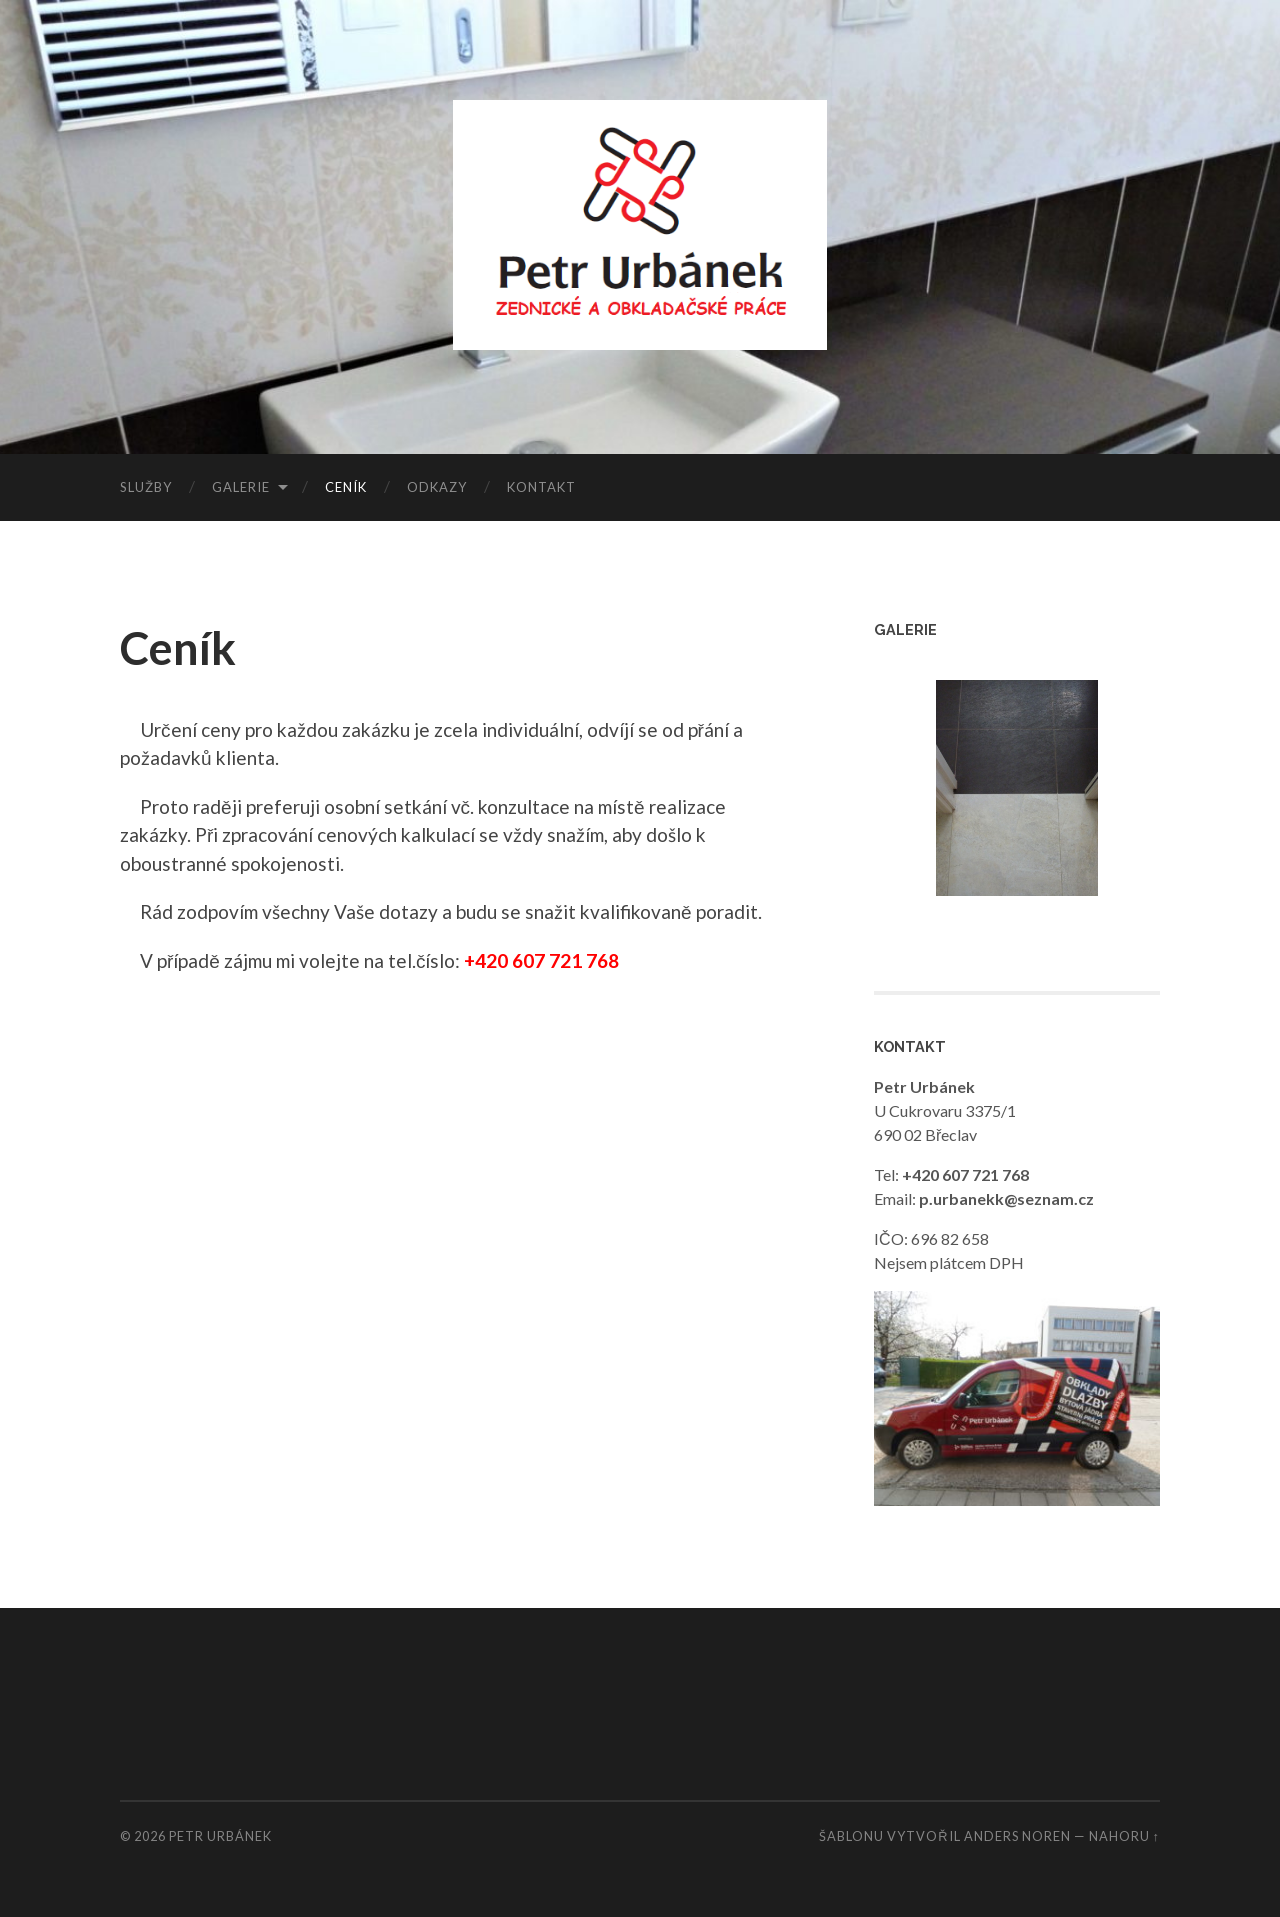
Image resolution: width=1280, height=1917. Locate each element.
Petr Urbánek (220, 1836)
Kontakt (541, 487)
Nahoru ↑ (1124, 1836)
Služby (146, 487)
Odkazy (437, 487)
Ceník (346, 487)
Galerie (241, 487)
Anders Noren (1017, 1836)
